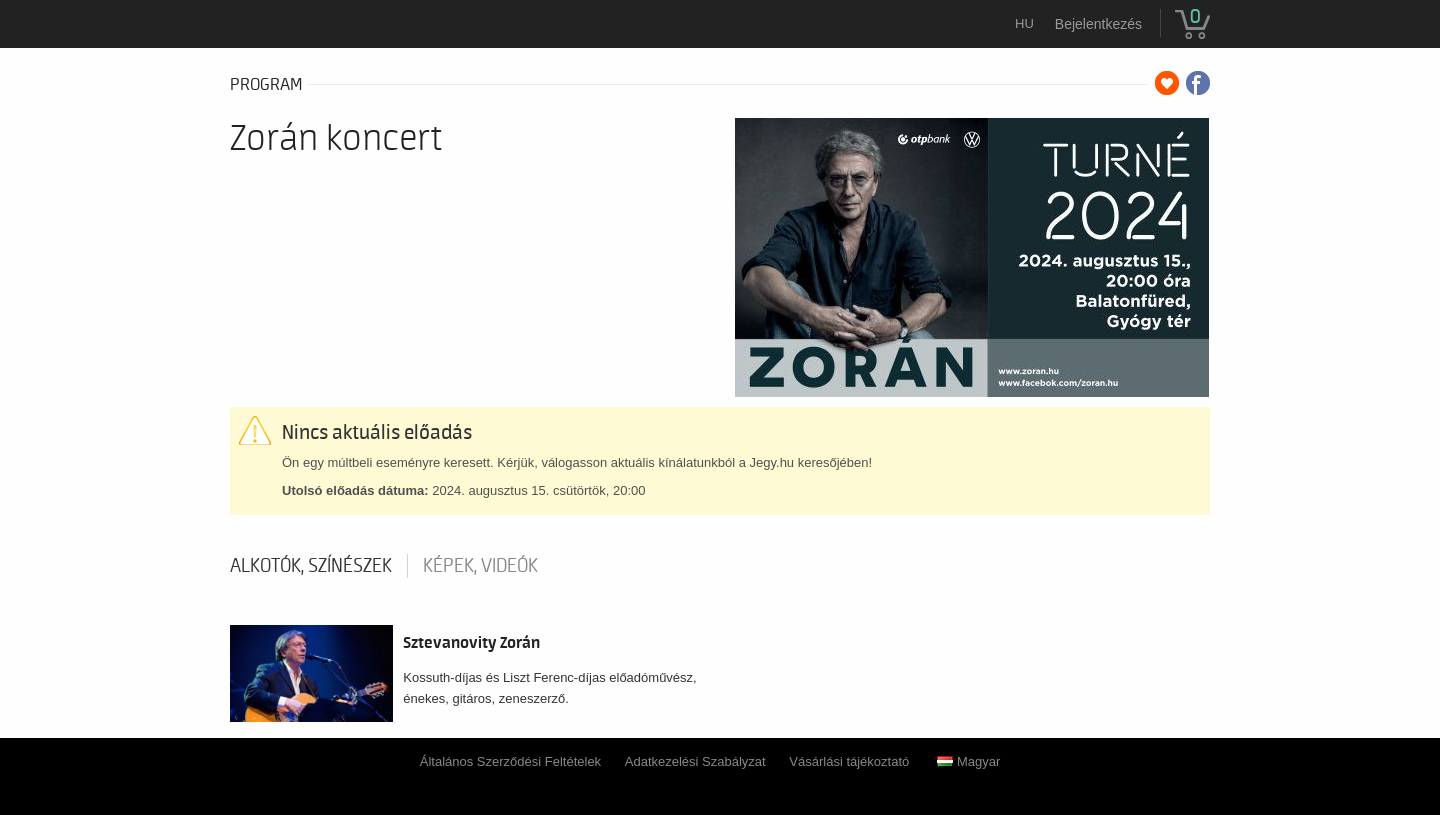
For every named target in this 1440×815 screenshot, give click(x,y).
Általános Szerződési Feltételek (510, 761)
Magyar (968, 761)
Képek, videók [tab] (480, 566)
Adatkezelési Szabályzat (695, 761)
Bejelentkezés (1098, 24)
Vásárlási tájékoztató (849, 761)
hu (1024, 23)
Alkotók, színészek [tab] (311, 566)
